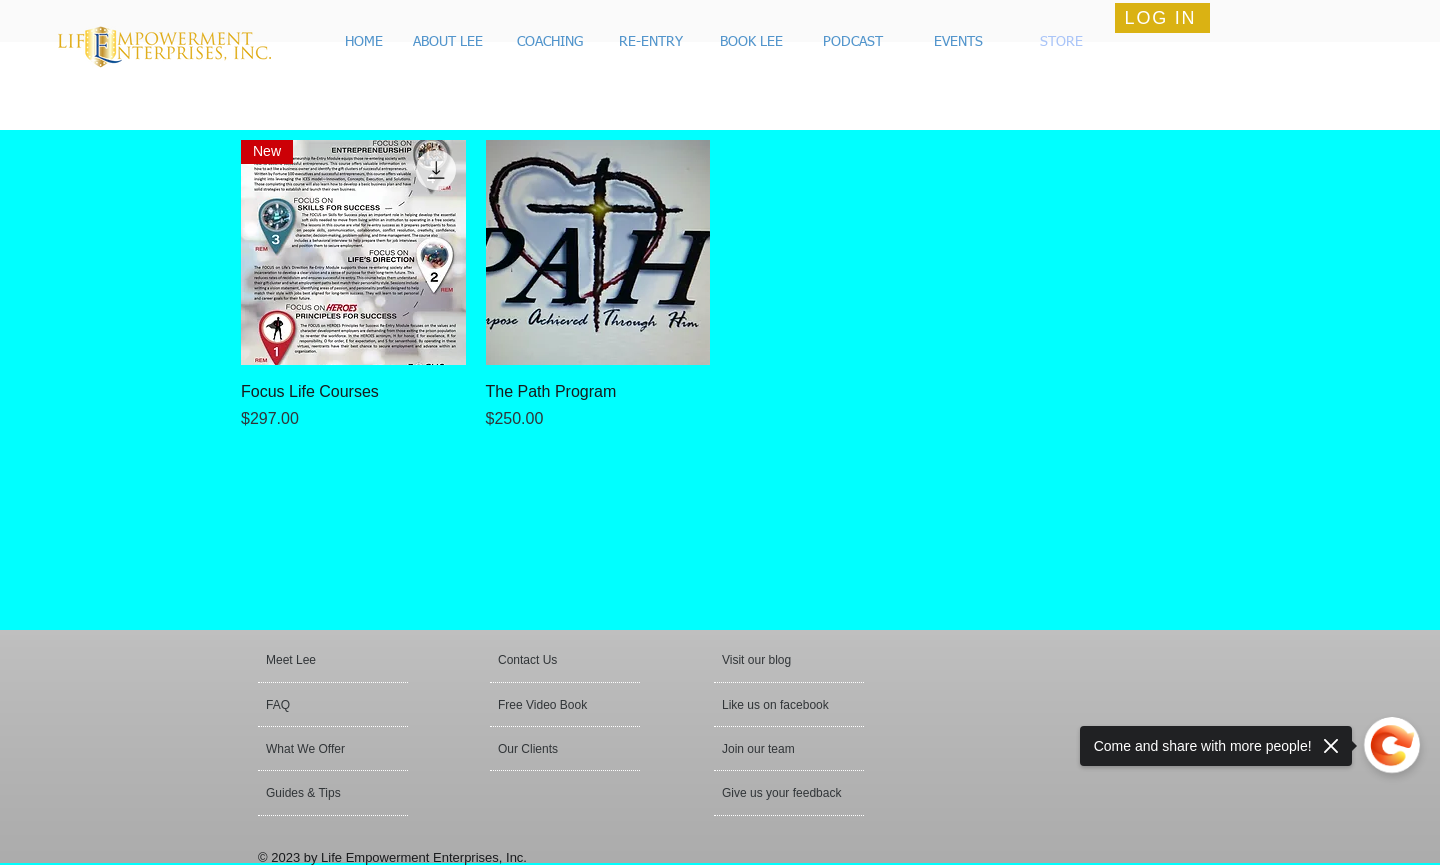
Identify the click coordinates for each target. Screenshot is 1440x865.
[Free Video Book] (555, 705)
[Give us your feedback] (783, 793)
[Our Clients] (552, 749)
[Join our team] (776, 749)
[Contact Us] (545, 660)
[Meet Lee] (342, 660)
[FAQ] (323, 705)
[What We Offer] (320, 749)
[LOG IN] (1162, 18)
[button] (748, 42)
